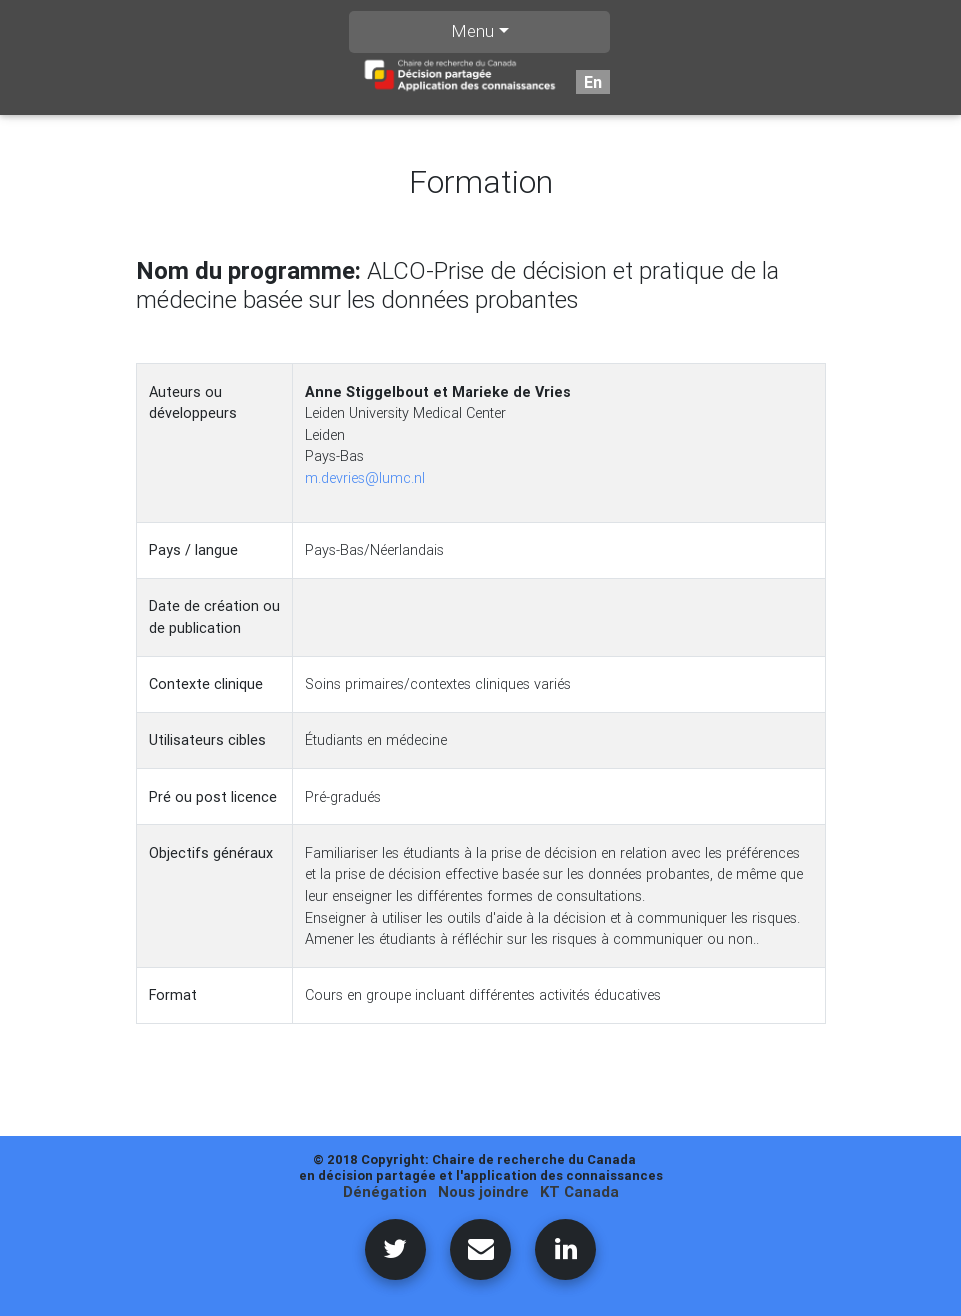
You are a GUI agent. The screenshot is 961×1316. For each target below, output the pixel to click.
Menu (472, 31)
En (593, 82)
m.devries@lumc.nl (365, 478)
